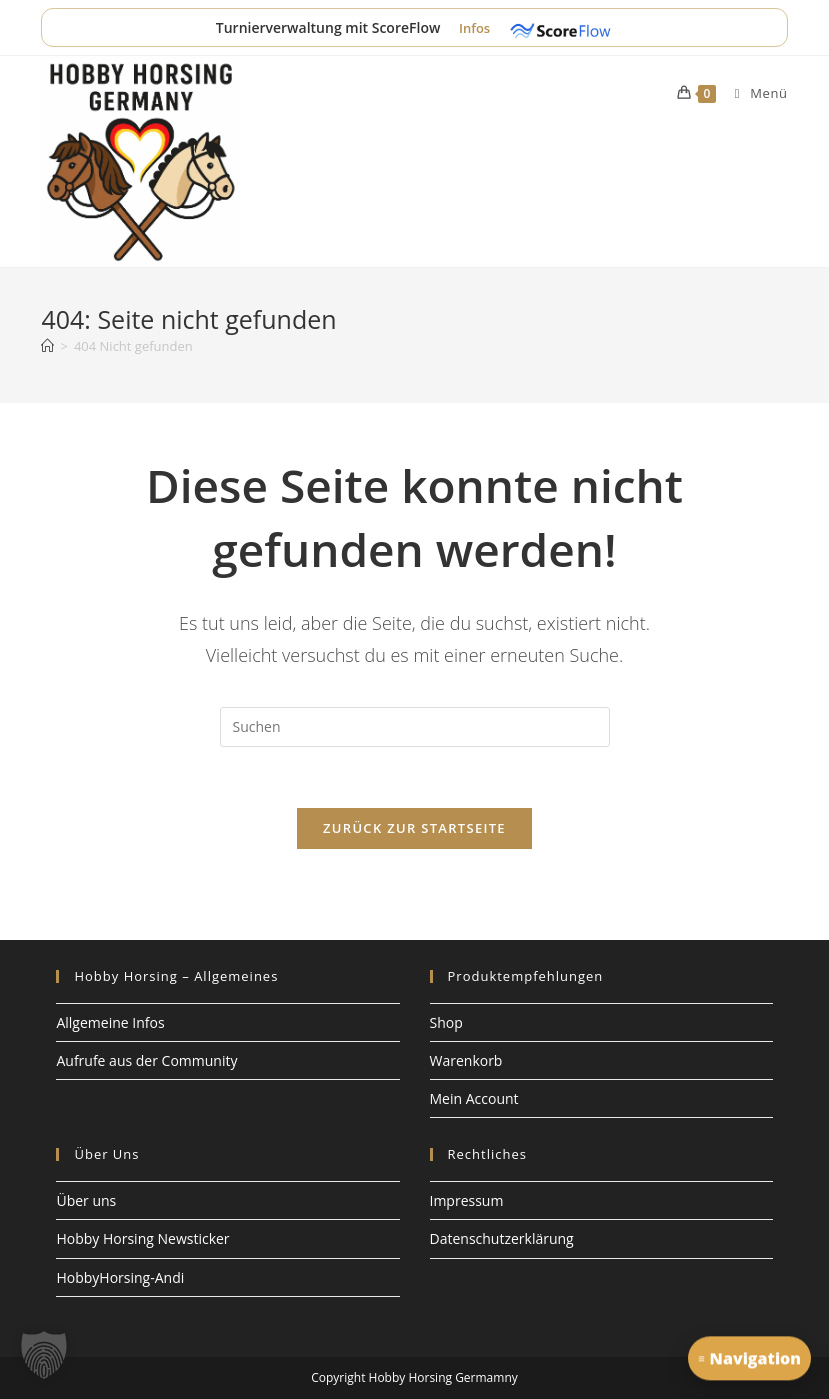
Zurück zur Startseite (414, 828)
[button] (44, 1355)
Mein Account (474, 1098)
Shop (446, 1022)
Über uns (86, 1200)
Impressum (467, 1200)
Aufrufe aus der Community (146, 1060)
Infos (476, 28)
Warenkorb (466, 1060)
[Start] (47, 346)
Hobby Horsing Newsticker (142, 1238)
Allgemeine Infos (110, 1022)
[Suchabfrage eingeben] (415, 727)
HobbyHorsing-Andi (120, 1277)
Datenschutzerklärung (502, 1238)
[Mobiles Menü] (754, 93)
